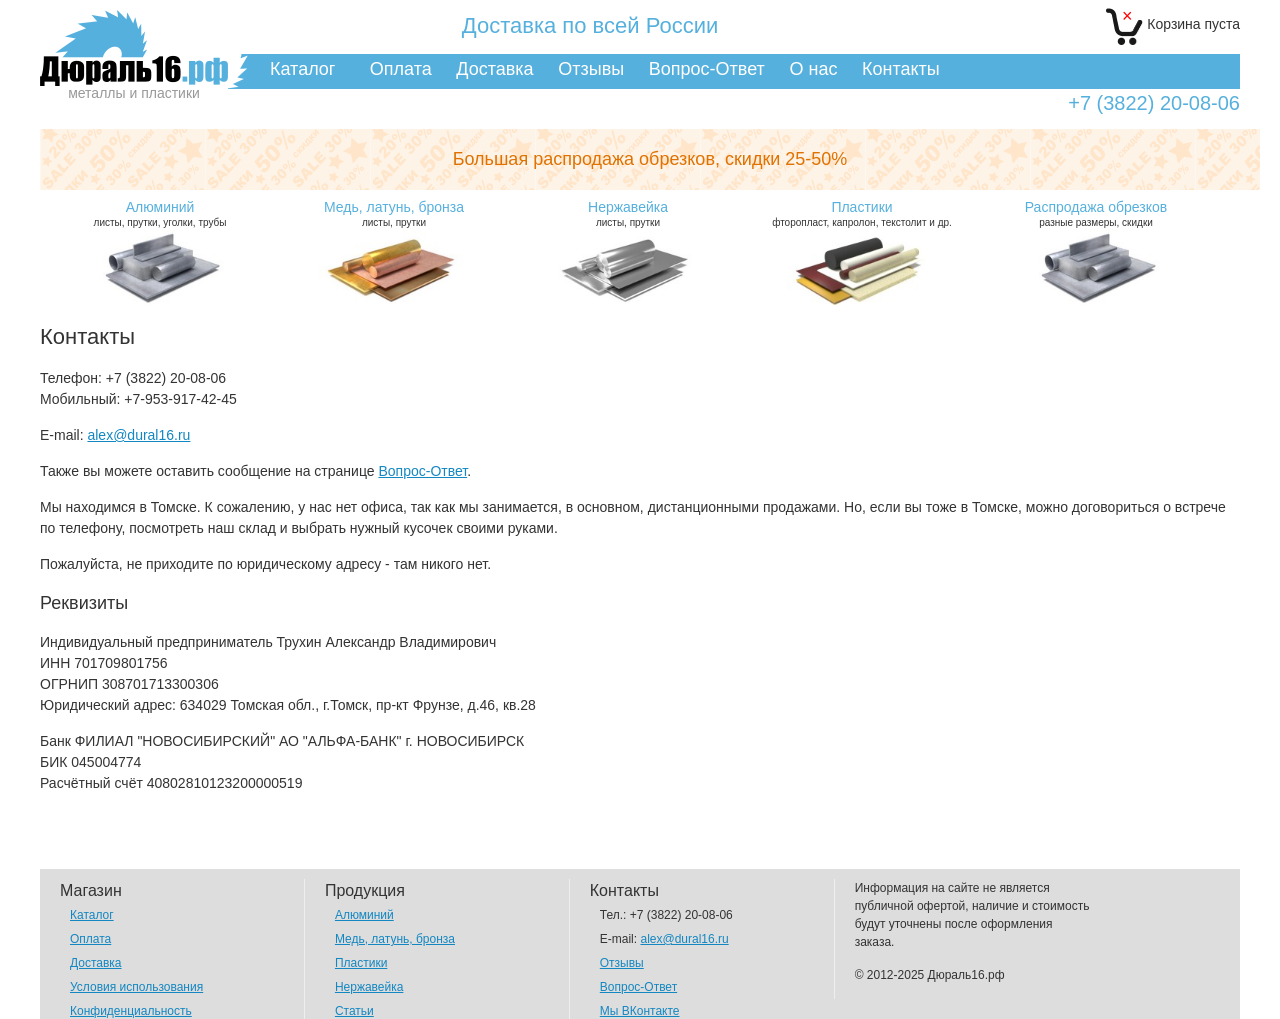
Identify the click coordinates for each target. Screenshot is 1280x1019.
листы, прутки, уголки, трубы (160, 213)
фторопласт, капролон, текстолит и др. (862, 213)
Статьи (354, 1011)
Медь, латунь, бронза (395, 939)
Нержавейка (369, 987)
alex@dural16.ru (138, 435)
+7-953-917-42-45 (180, 399)
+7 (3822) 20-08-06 (1154, 103)
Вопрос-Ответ (707, 69)
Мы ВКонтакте (640, 1011)
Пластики (361, 963)
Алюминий (364, 915)
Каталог (302, 69)
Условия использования (136, 987)
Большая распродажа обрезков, (650, 159)
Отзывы (591, 69)
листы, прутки (394, 213)
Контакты (901, 69)
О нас (813, 69)
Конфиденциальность (131, 1011)
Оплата (401, 69)
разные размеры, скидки (1096, 213)
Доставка (494, 69)
